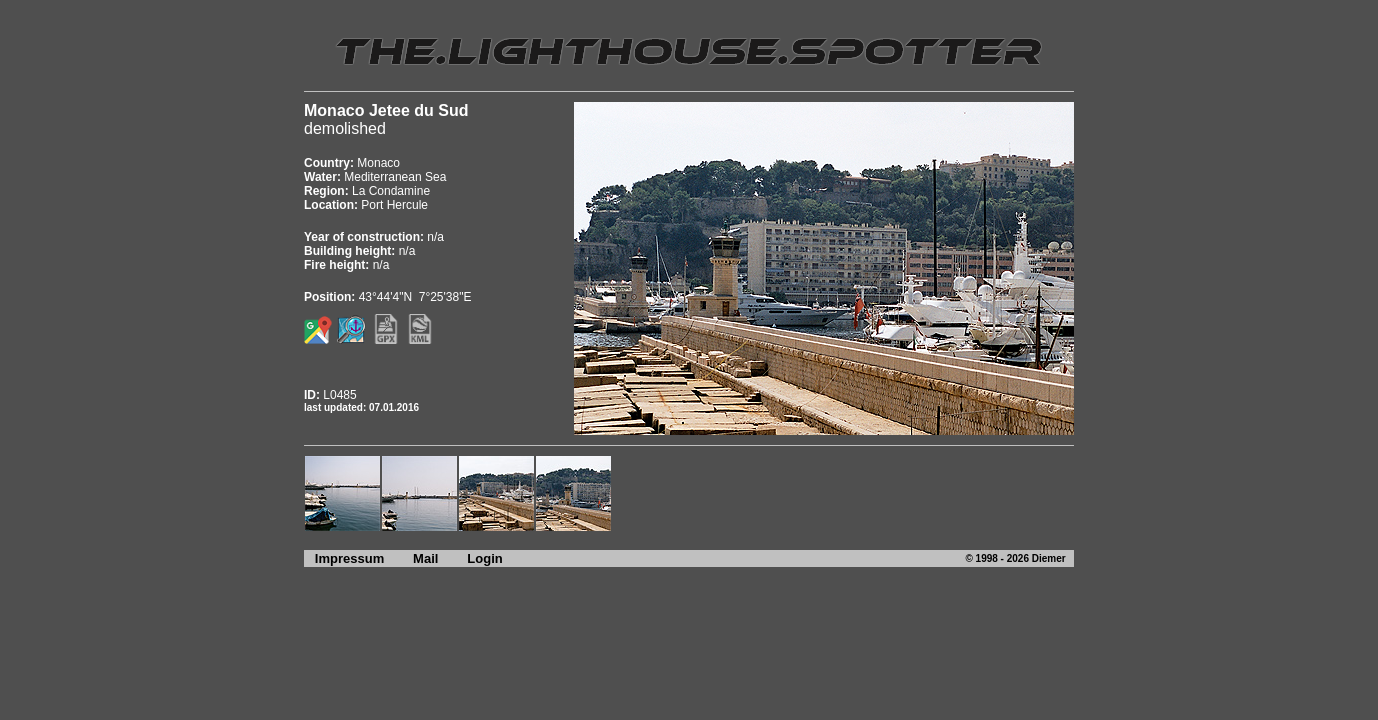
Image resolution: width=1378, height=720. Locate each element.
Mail (425, 558)
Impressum (344, 558)
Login (484, 558)
